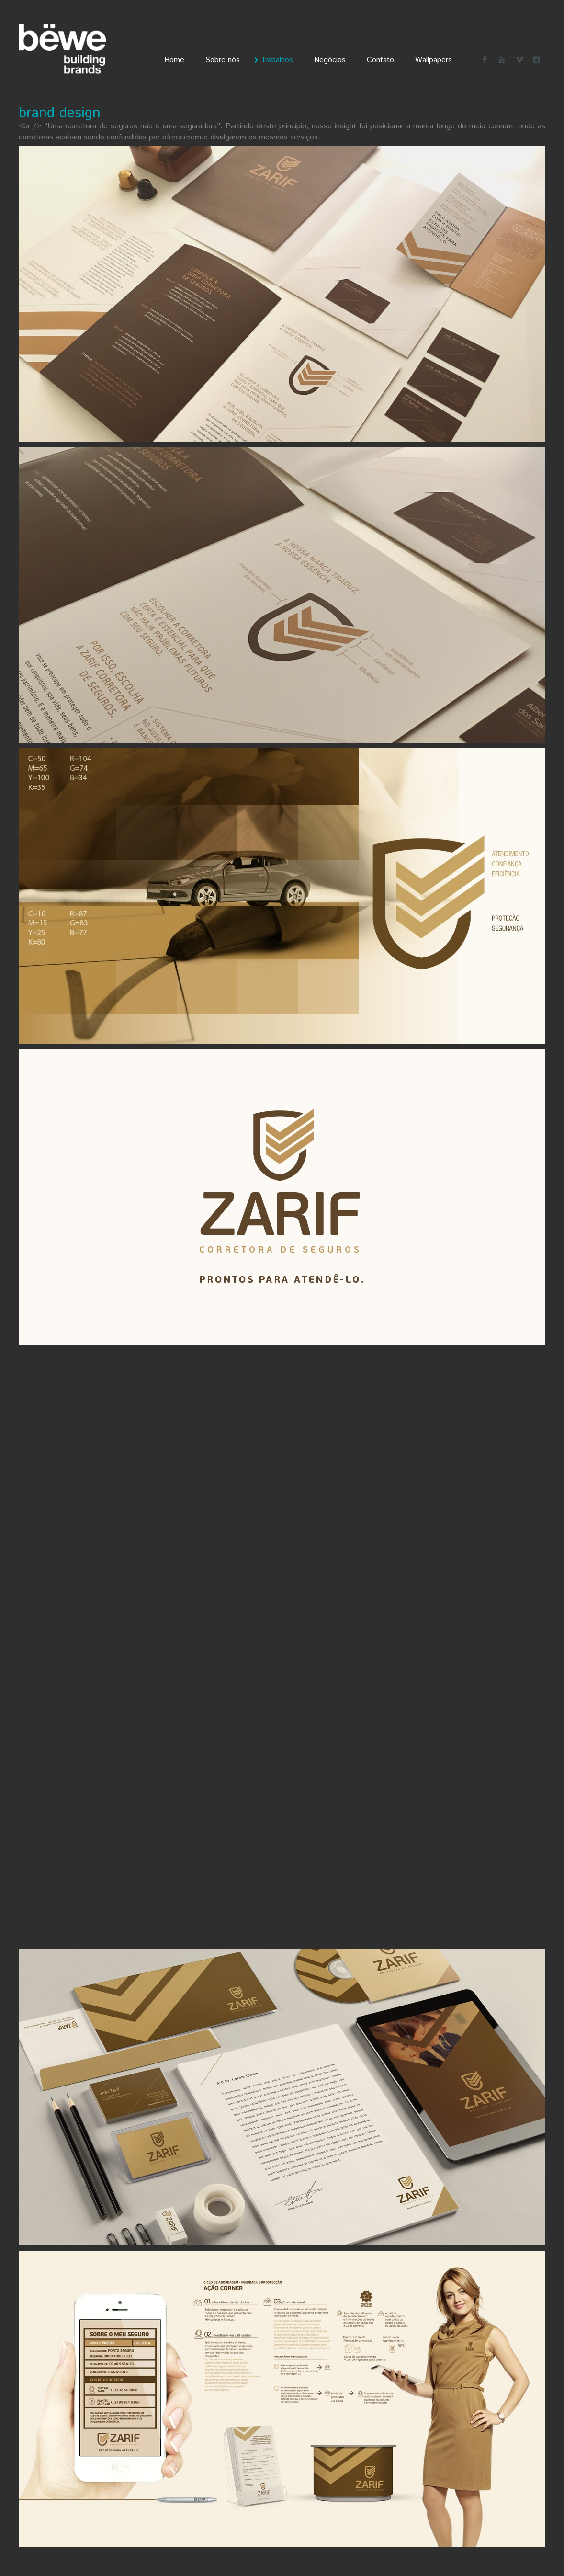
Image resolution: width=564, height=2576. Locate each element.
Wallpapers (433, 60)
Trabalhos (277, 60)
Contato (380, 60)
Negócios (330, 60)
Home (174, 60)
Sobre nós (222, 60)
